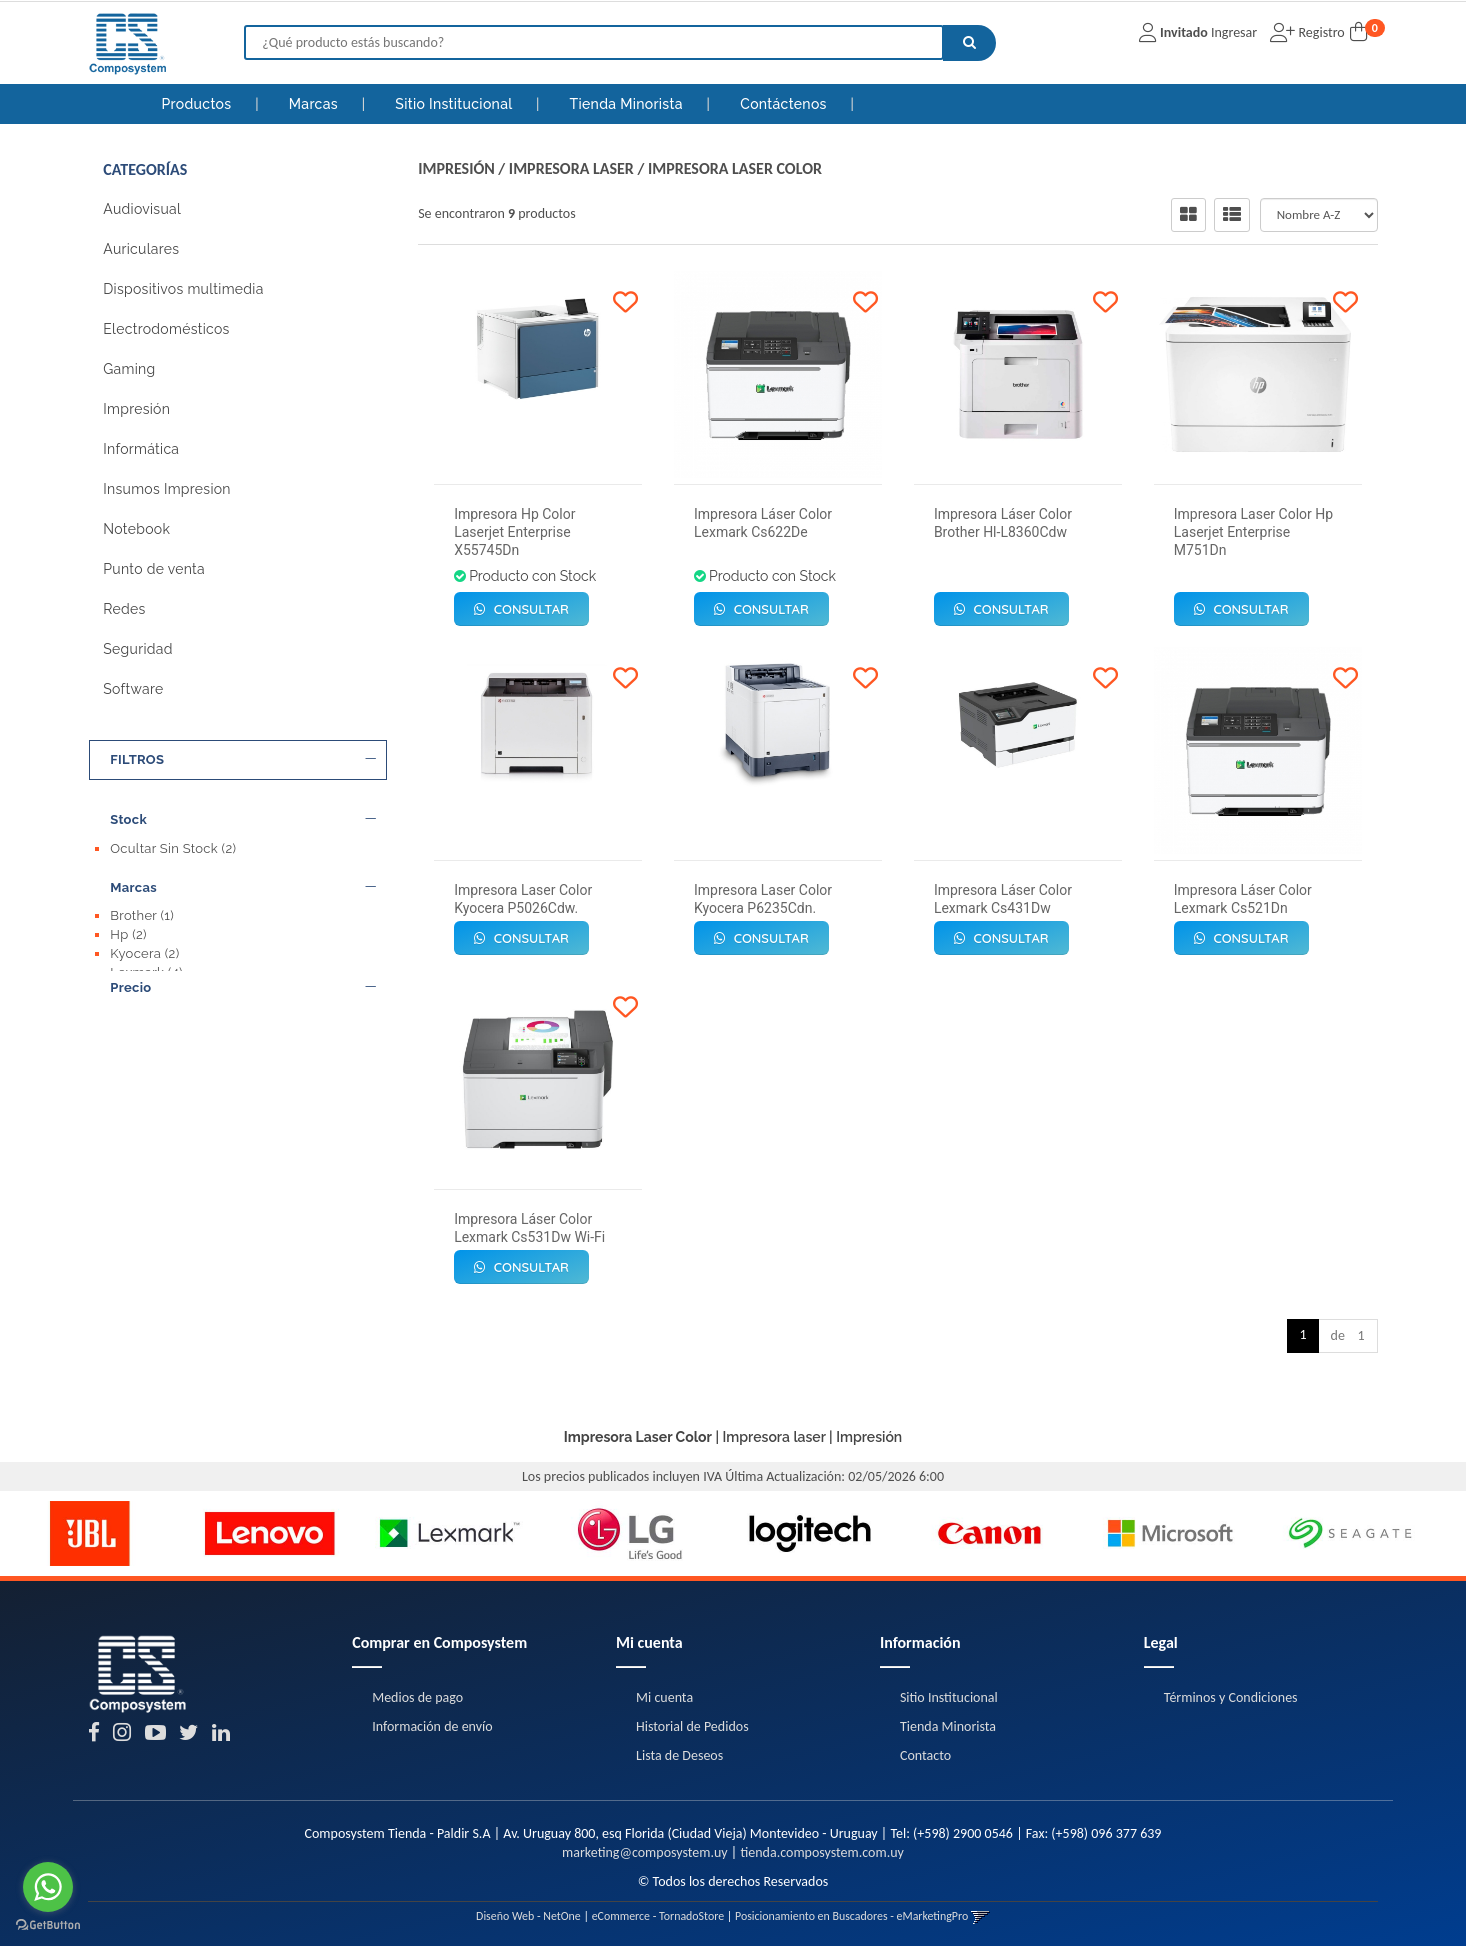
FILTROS (243, 760)
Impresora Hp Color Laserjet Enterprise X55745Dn (514, 532)
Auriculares (141, 249)
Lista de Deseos (679, 1755)
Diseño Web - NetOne (528, 1916)
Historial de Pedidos (692, 1726)
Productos (197, 104)
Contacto (925, 1755)
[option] (90, 1533)
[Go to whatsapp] (48, 1887)
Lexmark (146, 969)
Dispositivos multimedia (183, 289)
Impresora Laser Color (735, 168)
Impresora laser (571, 168)
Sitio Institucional (455, 104)
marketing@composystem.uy (645, 1852)
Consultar (521, 609)
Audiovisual (142, 209)
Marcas (315, 104)
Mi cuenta (664, 1697)
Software (133, 689)
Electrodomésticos (166, 329)
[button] (980, 1916)
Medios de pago (417, 1697)
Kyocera (144, 950)
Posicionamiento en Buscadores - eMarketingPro (851, 1916)
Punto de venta (154, 569)
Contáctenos (785, 104)
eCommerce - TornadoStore (658, 1916)
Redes (124, 609)
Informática (141, 449)
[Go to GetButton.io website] (48, 1925)
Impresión (136, 409)
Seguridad (137, 649)
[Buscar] (969, 43)
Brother (142, 912)
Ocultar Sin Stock (173, 848)
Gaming (129, 369)
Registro (1319, 32)
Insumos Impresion (167, 489)
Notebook (136, 529)
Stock (243, 820)
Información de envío (432, 1726)
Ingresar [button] (1234, 32)
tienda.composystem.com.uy (821, 1852)
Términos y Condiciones (1231, 1697)
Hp (128, 931)
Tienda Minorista (628, 104)
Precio (243, 1006)
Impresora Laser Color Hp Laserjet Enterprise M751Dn (1253, 532)
